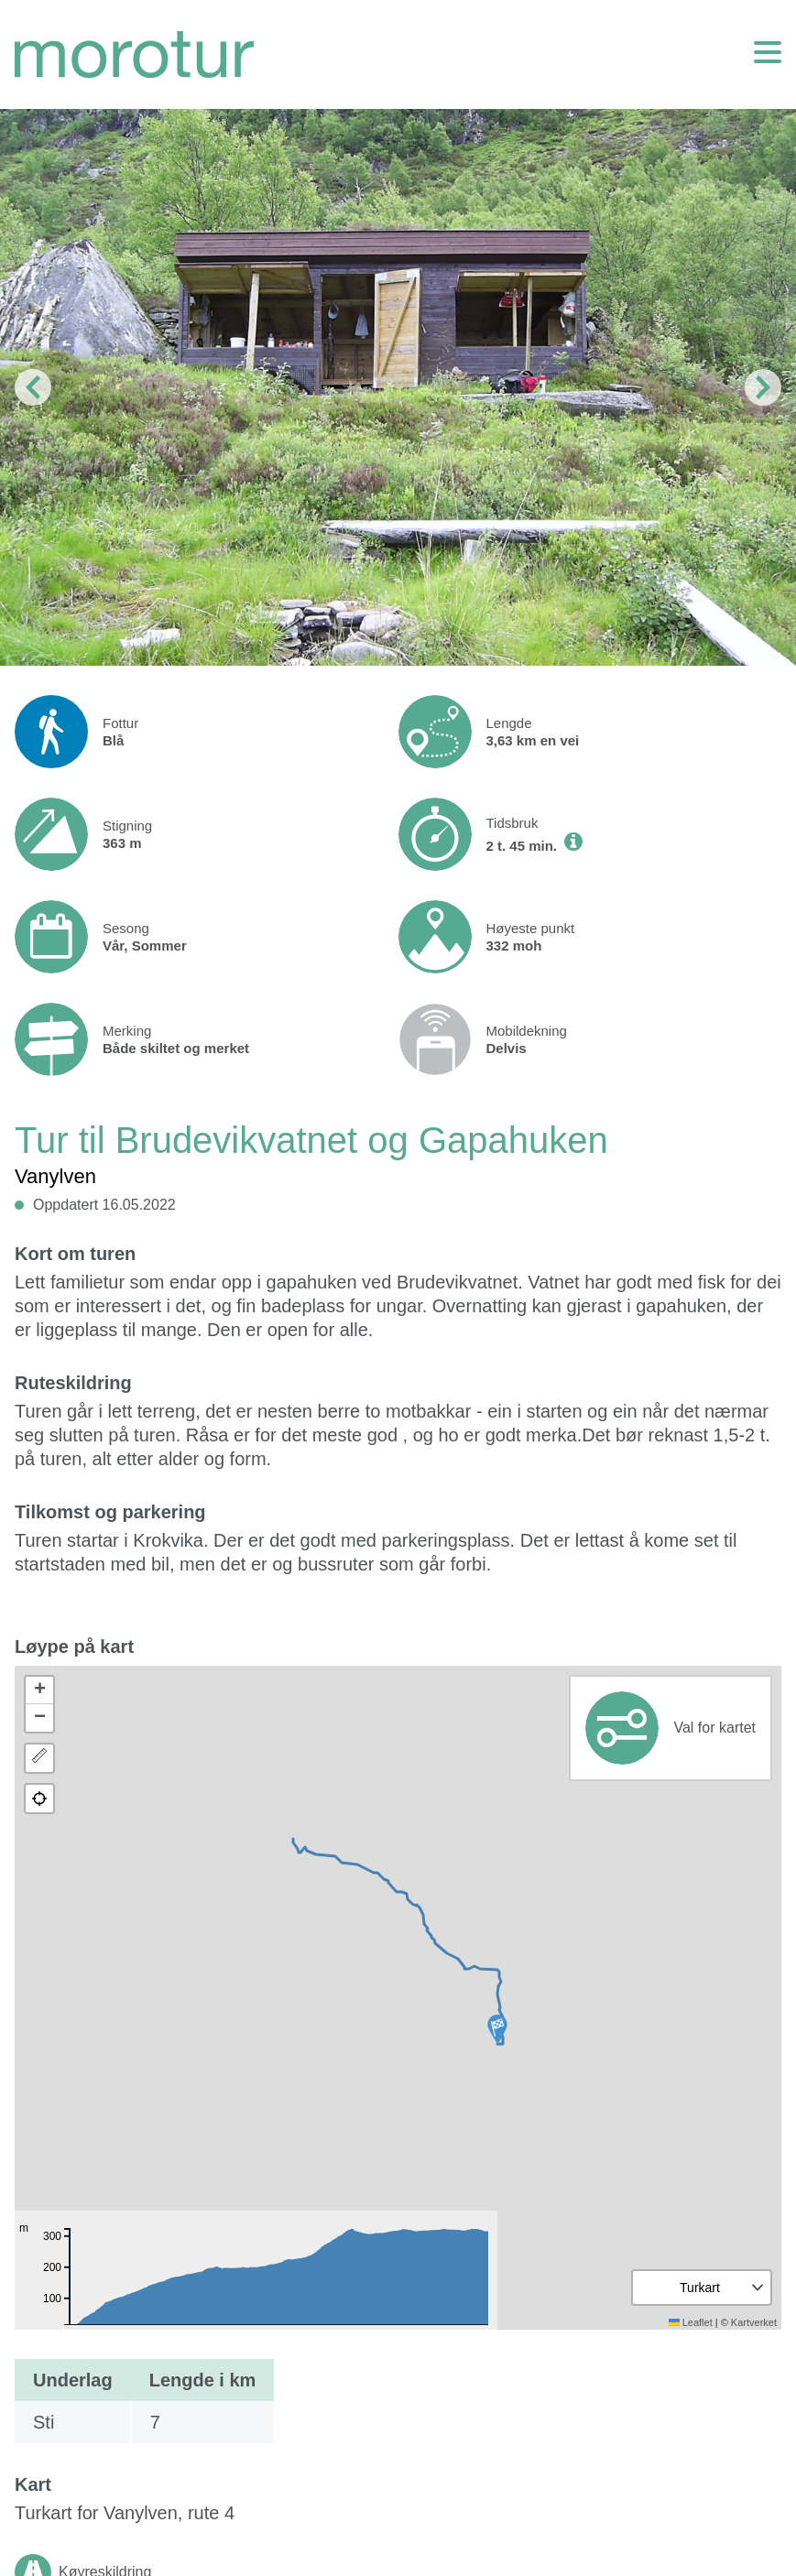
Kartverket (754, 2322)
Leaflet (691, 2322)
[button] (497, 2029)
